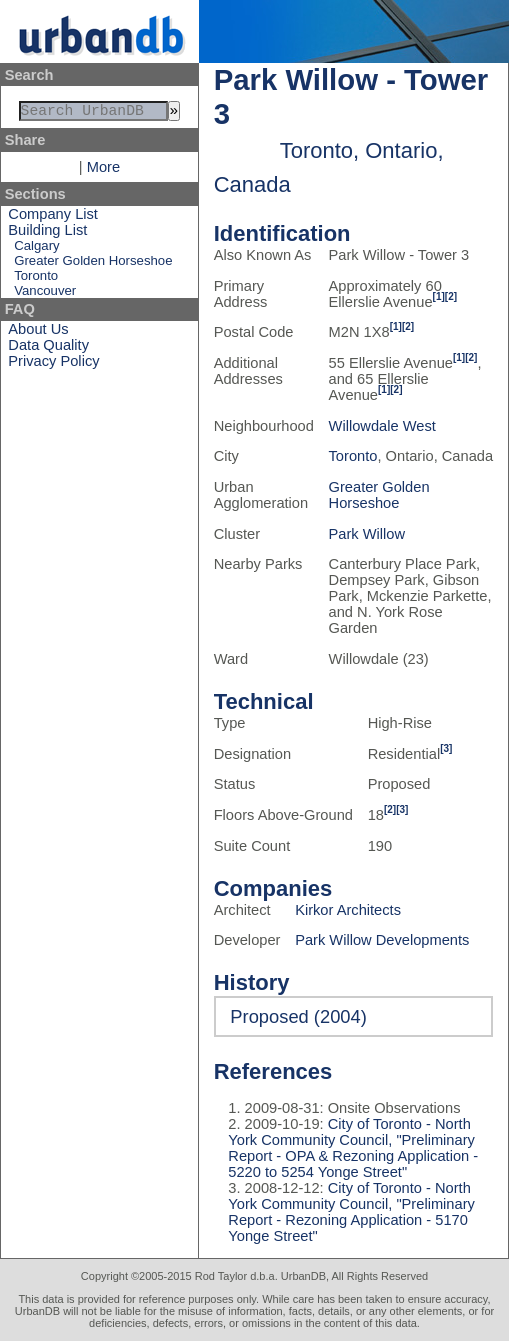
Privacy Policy (53, 365)
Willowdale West (382, 426)
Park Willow (367, 534)
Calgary (36, 249)
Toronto (36, 279)
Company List (53, 218)
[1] (439, 296)
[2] (451, 296)
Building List (47, 234)
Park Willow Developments (382, 940)
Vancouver (45, 294)
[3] (446, 748)
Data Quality (48, 349)
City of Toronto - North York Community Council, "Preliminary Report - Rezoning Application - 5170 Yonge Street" (351, 1212)
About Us (38, 333)
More (103, 171)
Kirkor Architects (348, 910)
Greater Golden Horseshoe (93, 264)
